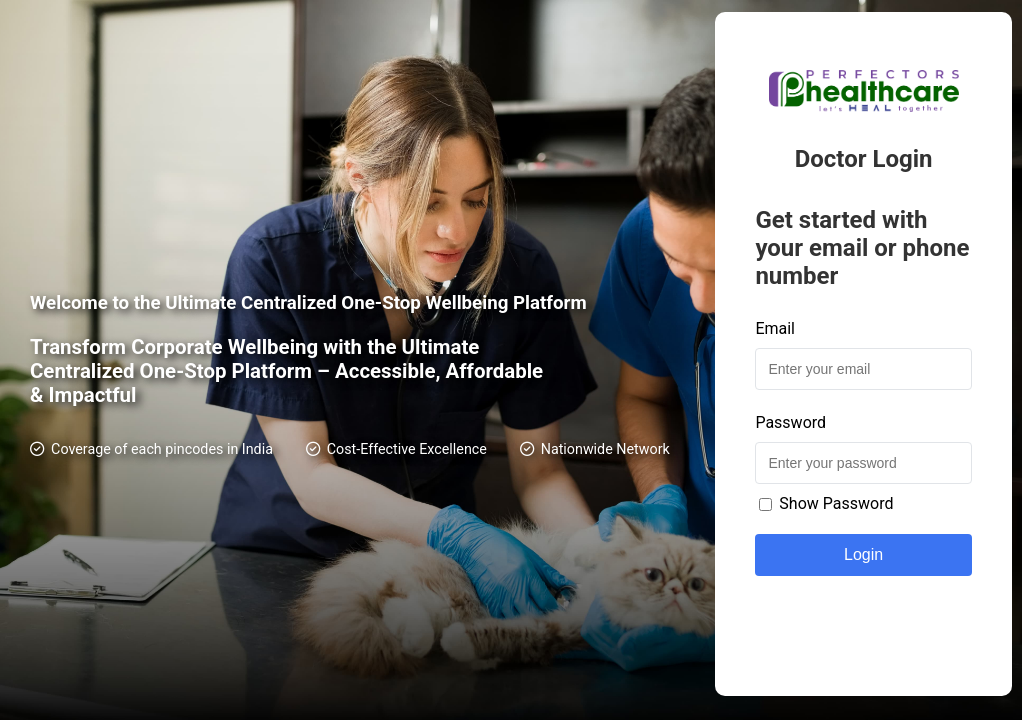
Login (863, 554)
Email (775, 328)
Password (790, 422)
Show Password (826, 503)
